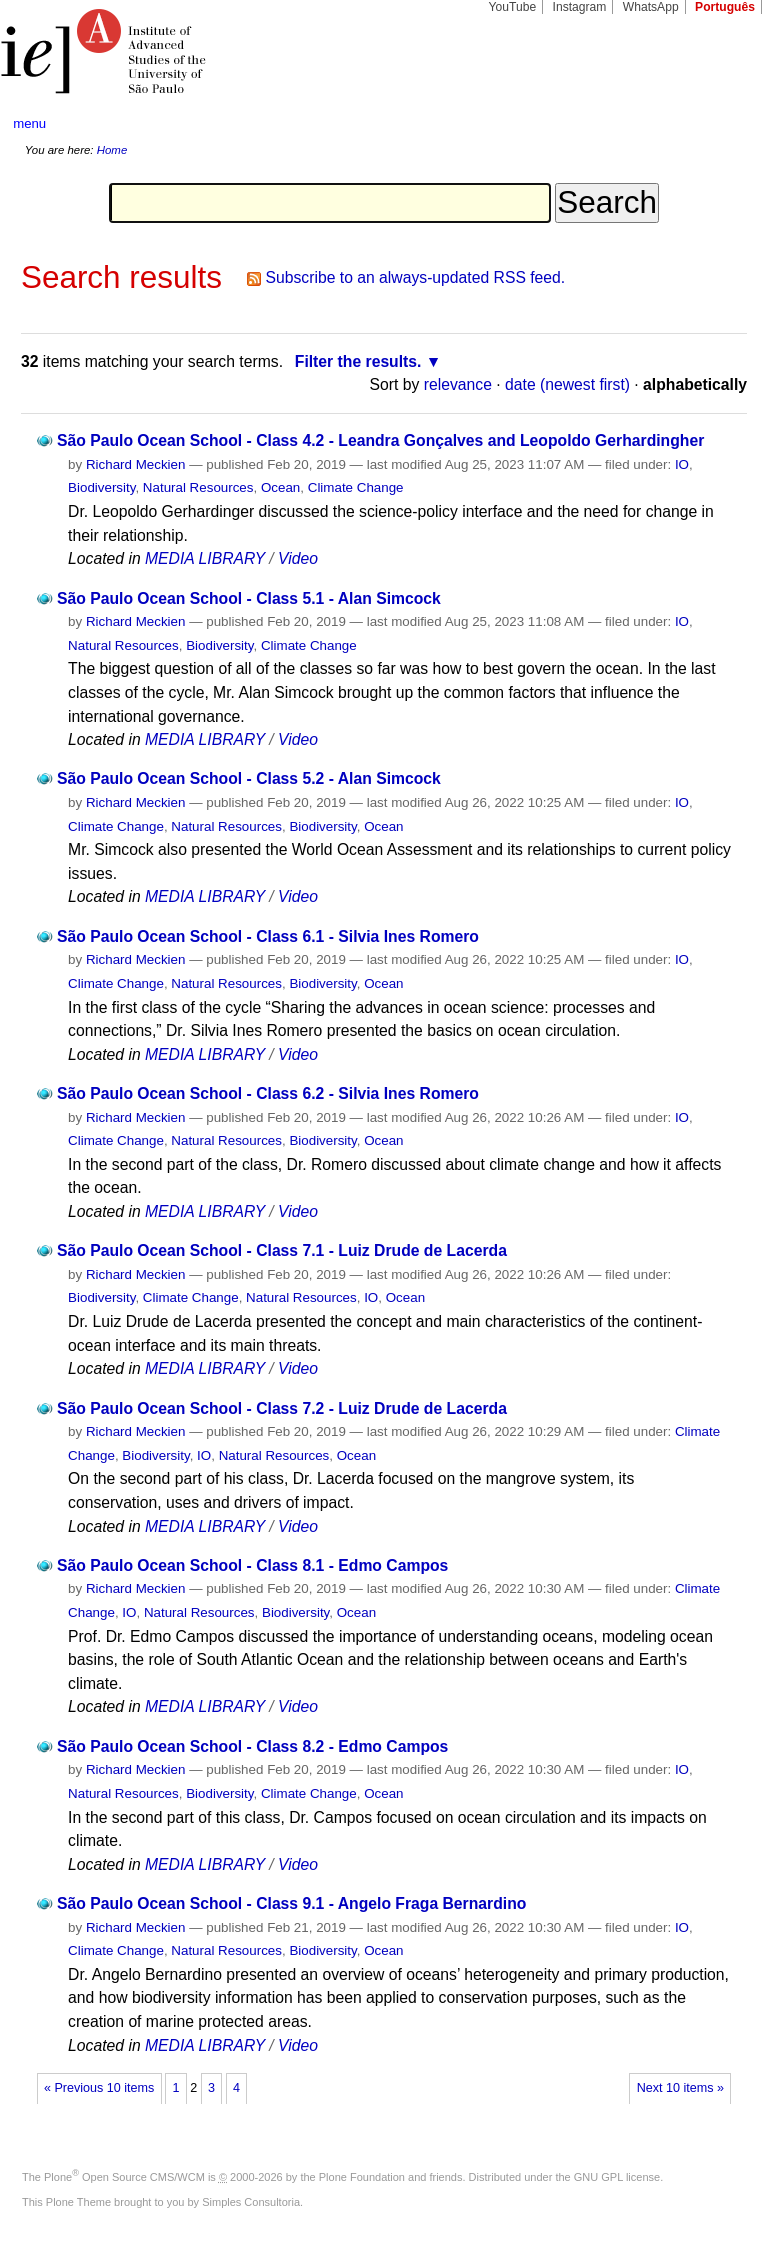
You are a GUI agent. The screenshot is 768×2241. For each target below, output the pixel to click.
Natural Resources (198, 487)
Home (112, 150)
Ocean (280, 487)
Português (725, 7)
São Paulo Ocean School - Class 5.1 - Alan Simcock (249, 598)
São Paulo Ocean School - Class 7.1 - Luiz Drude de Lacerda (282, 1250)
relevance (458, 384)
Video (298, 558)
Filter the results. (358, 361)
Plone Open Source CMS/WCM (124, 2177)
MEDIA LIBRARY (205, 558)
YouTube (513, 7)
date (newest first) (567, 384)
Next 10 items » (680, 2088)
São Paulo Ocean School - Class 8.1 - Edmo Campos (252, 1565)
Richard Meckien (136, 464)
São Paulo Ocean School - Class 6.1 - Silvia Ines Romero (268, 936)
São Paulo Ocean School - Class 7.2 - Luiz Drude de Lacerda (282, 1408)
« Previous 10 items (99, 2088)
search (714, 124)
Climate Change (356, 487)
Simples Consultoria (251, 2202)
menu (29, 123)
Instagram (580, 7)
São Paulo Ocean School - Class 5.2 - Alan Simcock (249, 778)
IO (682, 464)
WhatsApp (651, 7)
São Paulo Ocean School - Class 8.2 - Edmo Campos (252, 1746)
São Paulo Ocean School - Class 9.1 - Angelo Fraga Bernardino (291, 1903)
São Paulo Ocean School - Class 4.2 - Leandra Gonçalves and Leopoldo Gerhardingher (380, 440)
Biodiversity (101, 487)
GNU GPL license (617, 2177)
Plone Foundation (362, 2177)
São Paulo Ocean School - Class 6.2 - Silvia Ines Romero (268, 1093)
